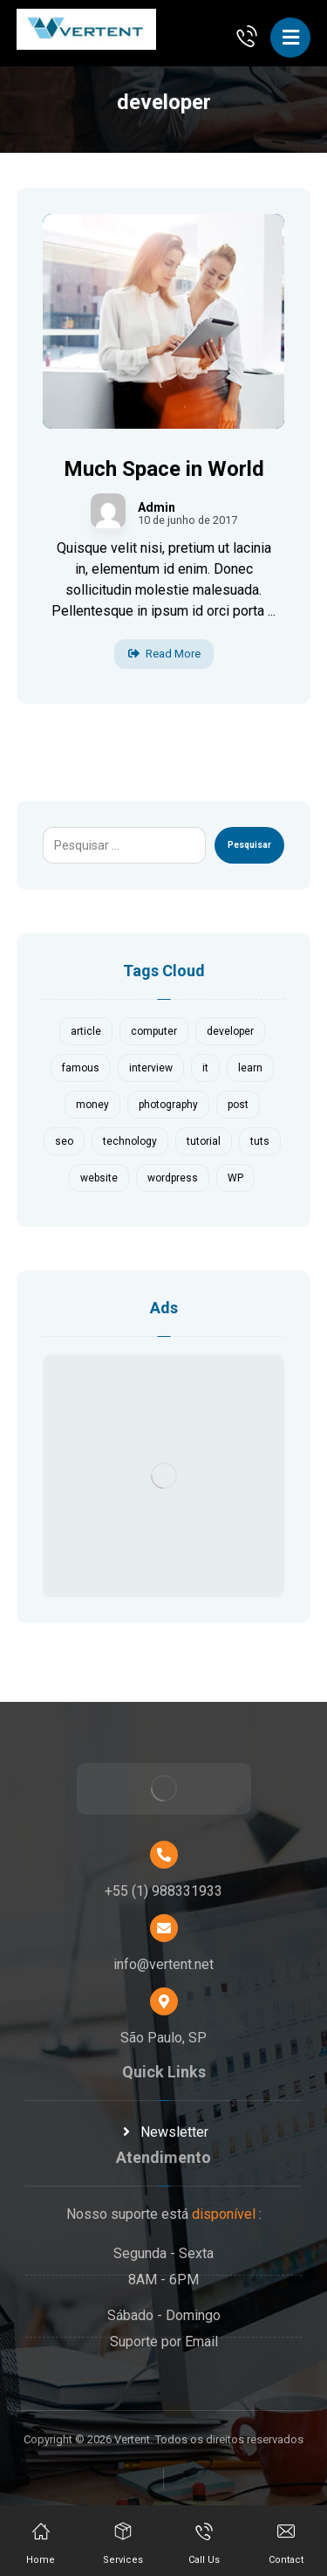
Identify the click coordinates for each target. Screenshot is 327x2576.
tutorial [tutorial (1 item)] (204, 1141)
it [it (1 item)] (205, 1068)
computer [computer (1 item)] (154, 1031)
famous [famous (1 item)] (80, 1068)
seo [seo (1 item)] (64, 1141)
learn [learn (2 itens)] (250, 1068)
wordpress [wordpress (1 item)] (172, 1178)
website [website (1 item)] (99, 1178)
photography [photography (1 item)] (168, 1105)
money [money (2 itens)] (92, 1105)
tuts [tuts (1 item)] (259, 1141)
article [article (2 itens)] (86, 1031)
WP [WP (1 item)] (235, 1178)
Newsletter (163, 2132)
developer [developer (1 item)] (230, 1031)
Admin (156, 507)
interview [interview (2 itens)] (151, 1068)
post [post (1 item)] (238, 1105)
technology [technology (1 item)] (130, 1141)
